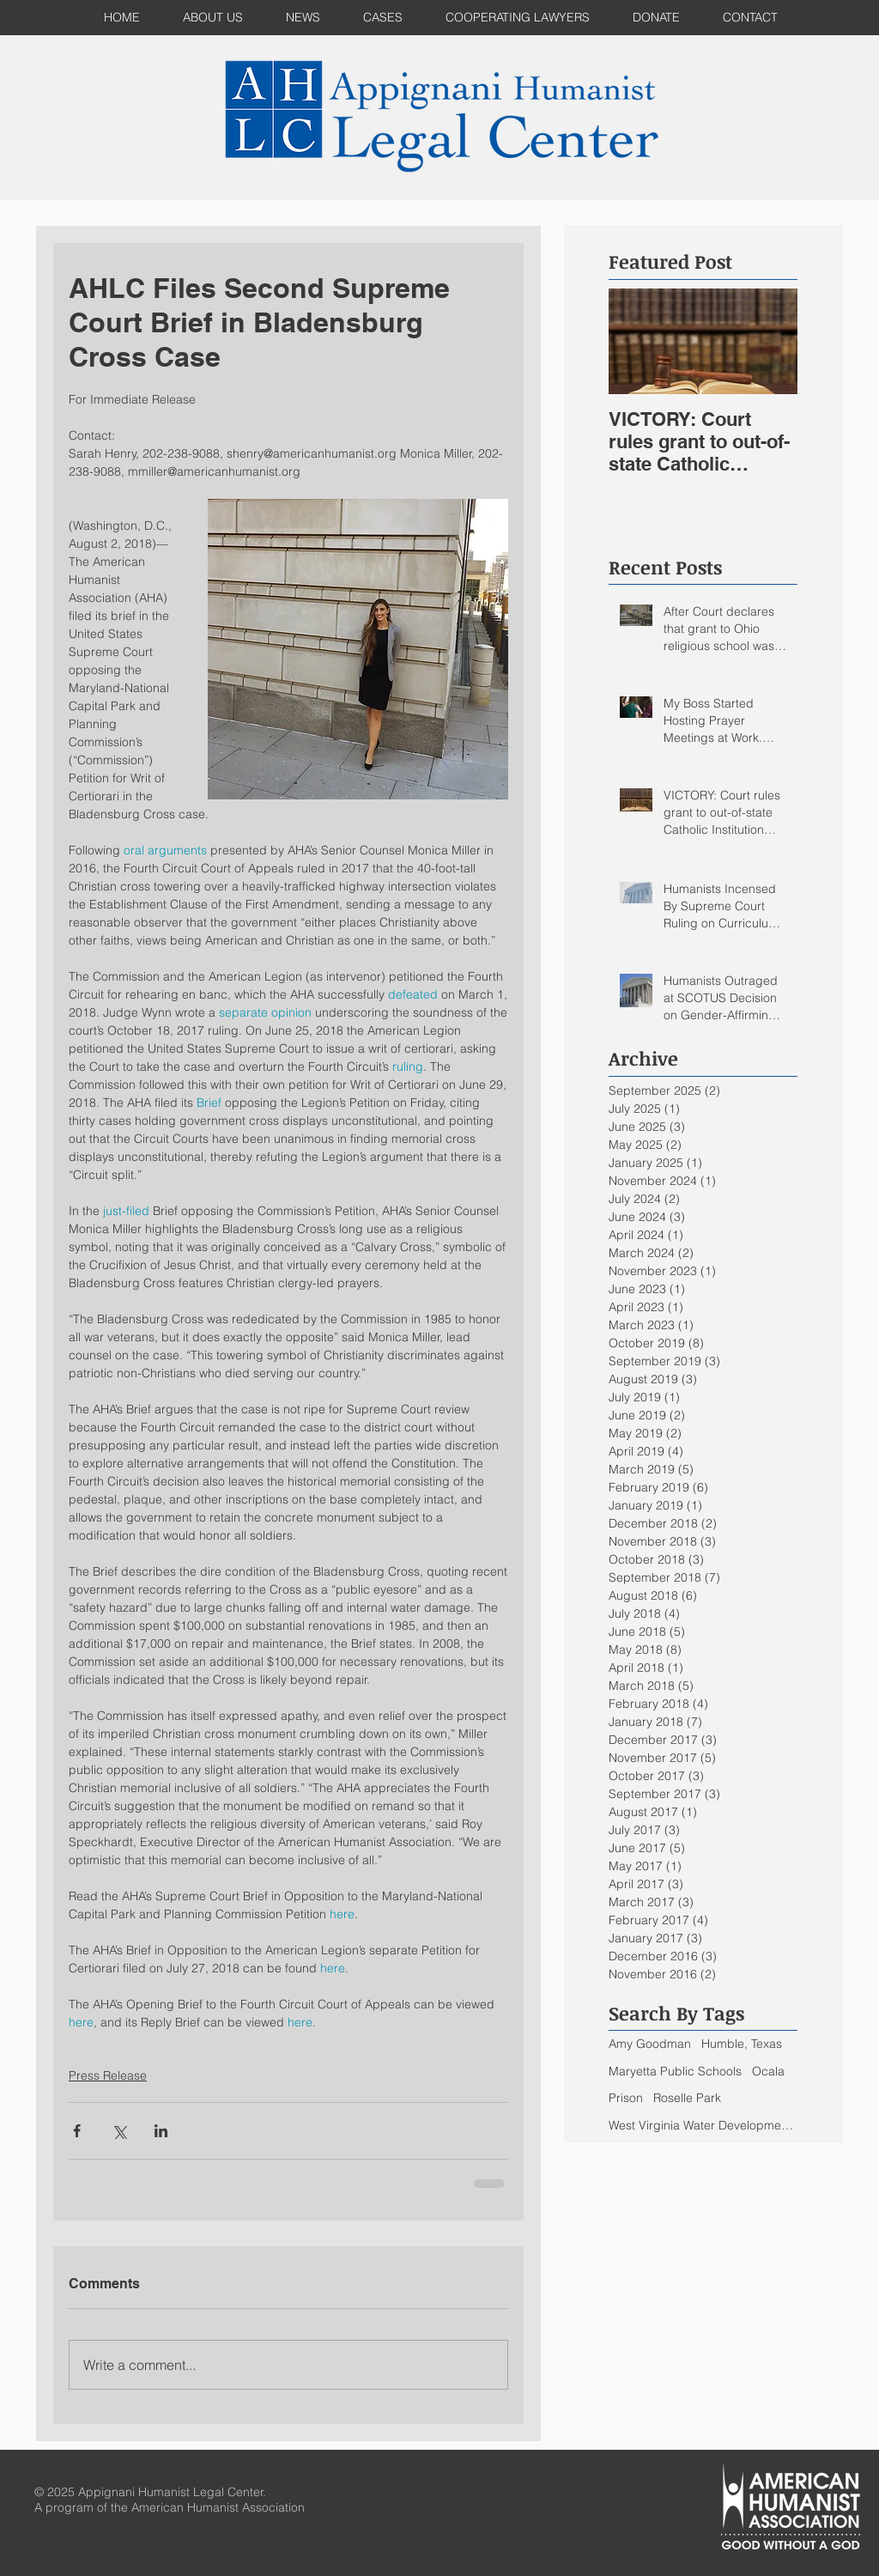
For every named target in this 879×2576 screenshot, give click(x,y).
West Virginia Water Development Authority (703, 2125)
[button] (383, 17)
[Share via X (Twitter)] (119, 2131)
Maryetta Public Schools (675, 2071)
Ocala (768, 2071)
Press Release (108, 2075)
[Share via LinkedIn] (161, 2131)
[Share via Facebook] (77, 2131)
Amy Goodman (650, 2043)
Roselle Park (687, 2097)
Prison (626, 2097)
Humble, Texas (741, 2043)
